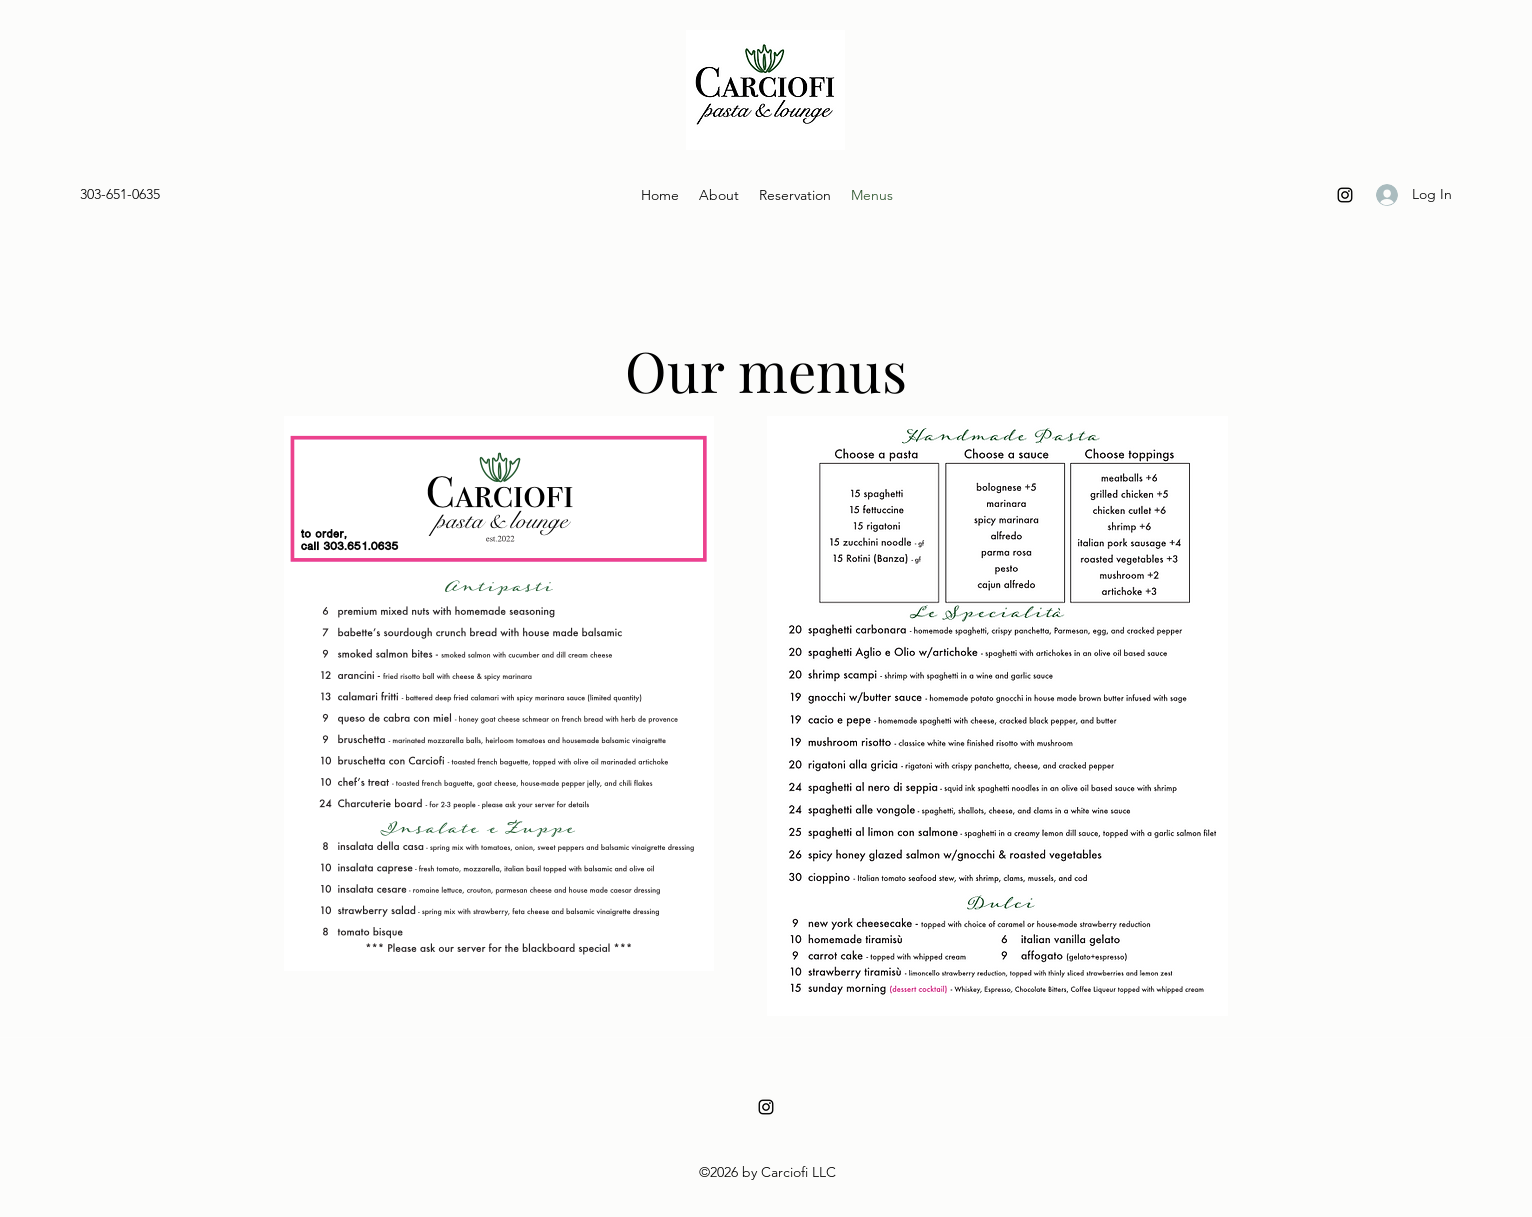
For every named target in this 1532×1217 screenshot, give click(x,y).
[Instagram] (1345, 195)
